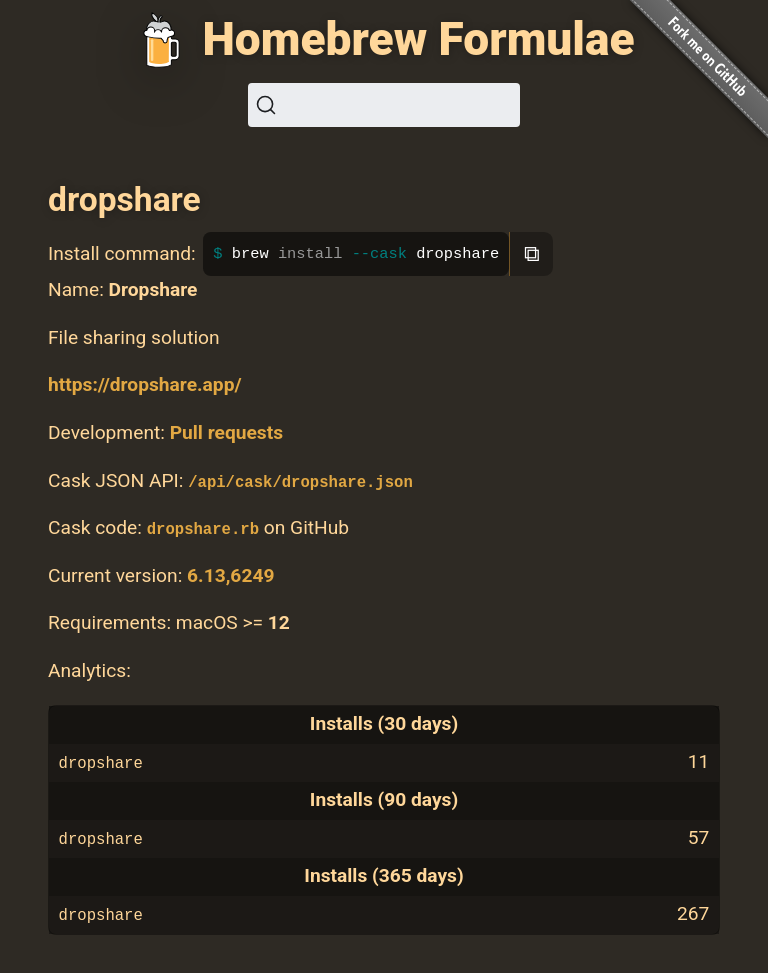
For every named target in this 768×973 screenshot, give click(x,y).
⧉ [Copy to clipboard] (532, 253)
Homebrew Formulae (418, 39)
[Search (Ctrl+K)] (384, 105)
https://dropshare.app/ (145, 384)
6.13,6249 (230, 575)
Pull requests (226, 432)
